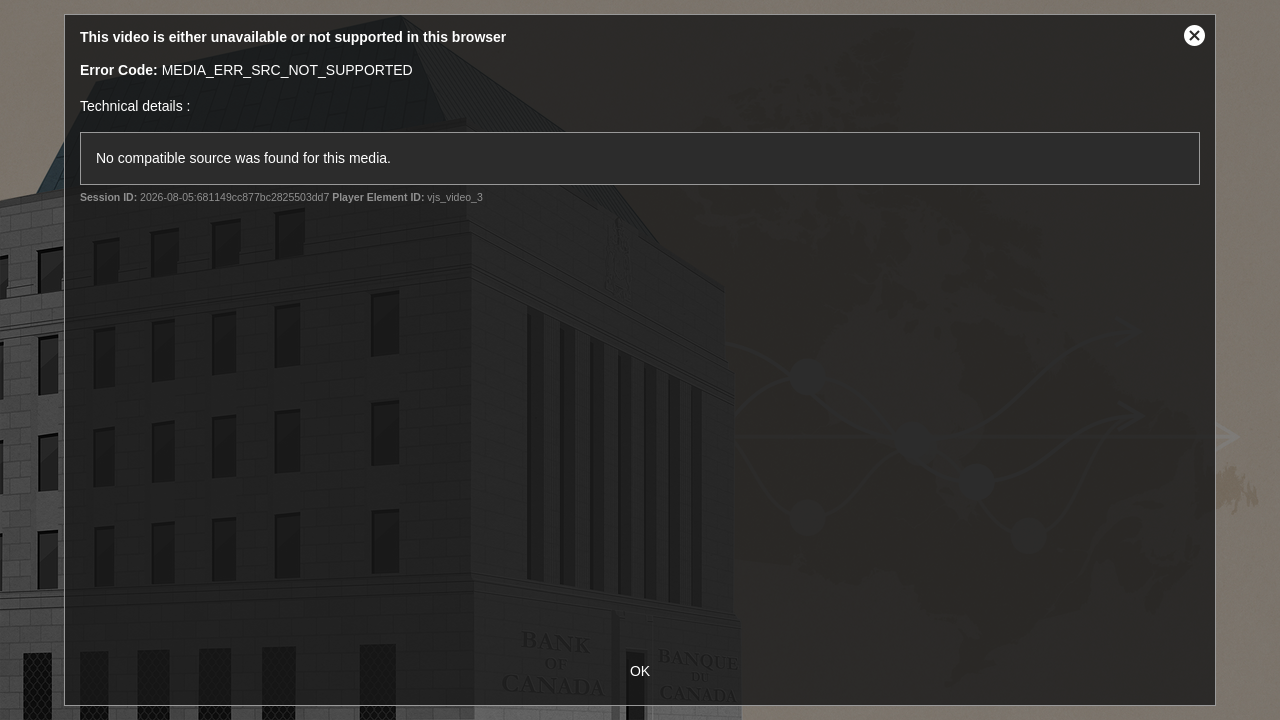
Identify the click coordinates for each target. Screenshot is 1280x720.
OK (640, 671)
